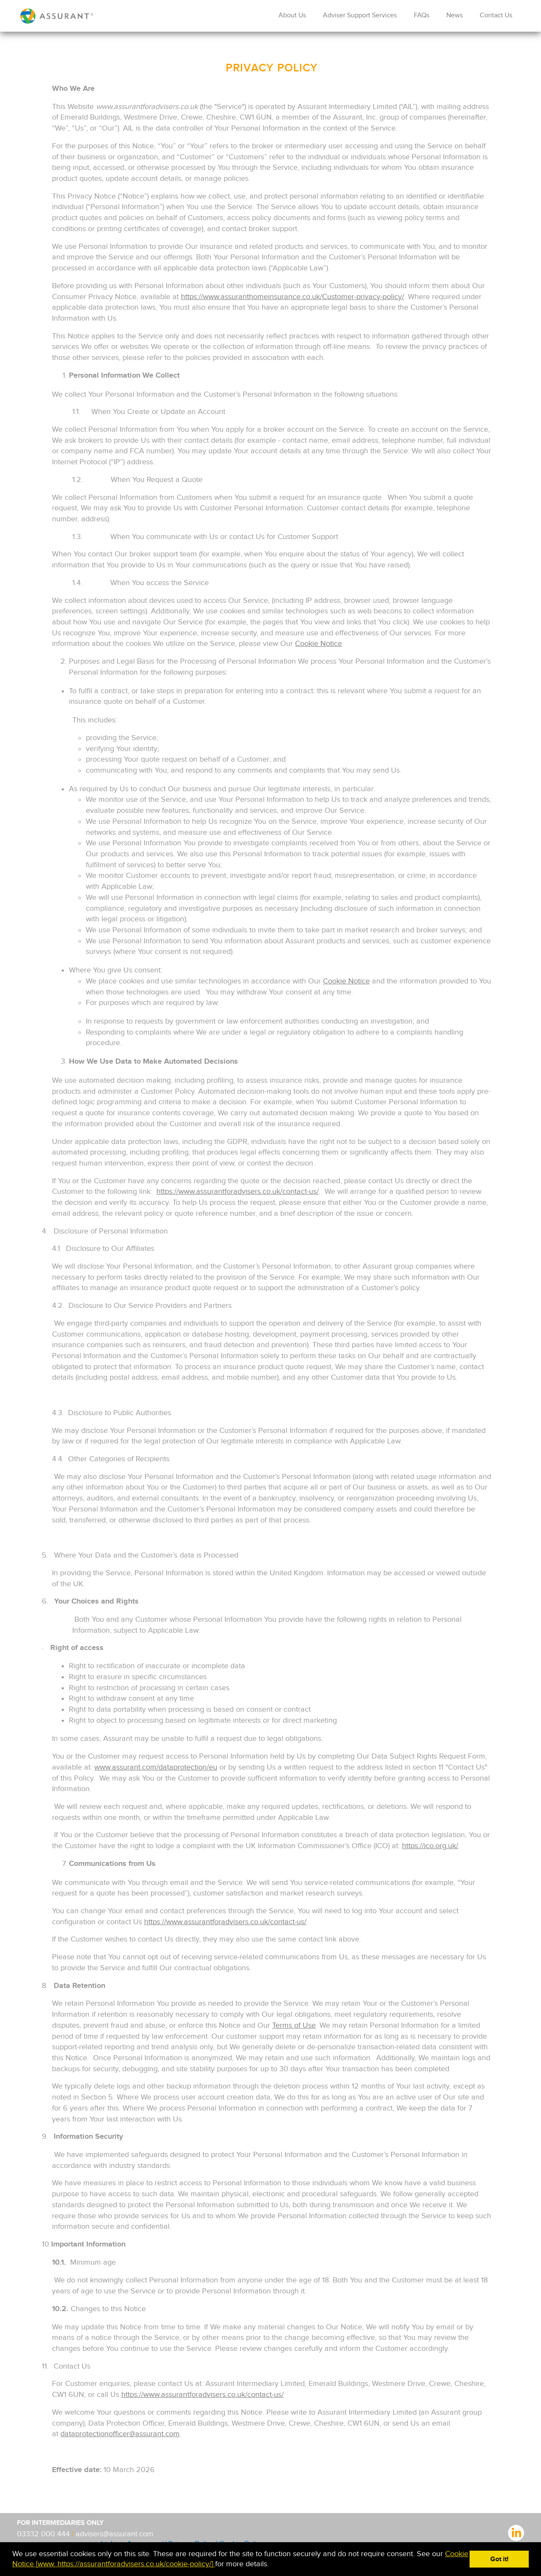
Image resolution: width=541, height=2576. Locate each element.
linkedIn (516, 2532)
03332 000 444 (44, 2534)
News (454, 15)
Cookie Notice (318, 643)
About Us (292, 15)
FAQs (421, 15)
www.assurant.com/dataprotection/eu (155, 1767)
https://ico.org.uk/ (430, 1845)
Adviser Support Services (360, 15)
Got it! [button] (499, 2559)
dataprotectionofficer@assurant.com (120, 2433)
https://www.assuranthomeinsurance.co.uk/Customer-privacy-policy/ (292, 296)
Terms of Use (294, 2025)
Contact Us (496, 15)
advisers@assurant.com (114, 2534)
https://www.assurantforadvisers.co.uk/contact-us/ (237, 1191)
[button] (272, 2564)
